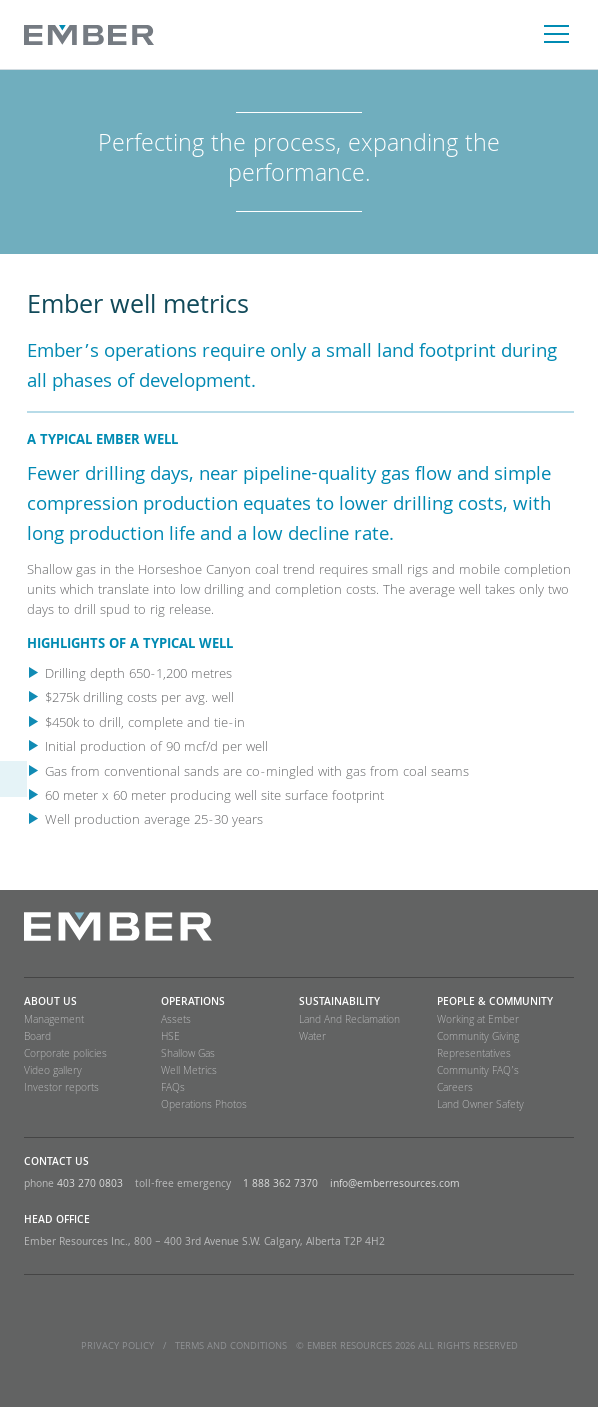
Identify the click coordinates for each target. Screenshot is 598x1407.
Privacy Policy (117, 1347)
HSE (170, 1038)
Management (54, 1021)
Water (312, 1038)
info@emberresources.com (395, 1185)
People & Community (495, 1003)
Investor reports (61, 1089)
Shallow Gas (188, 1055)
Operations (193, 1003)
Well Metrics (189, 1072)
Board (37, 1038)
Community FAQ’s (478, 1072)
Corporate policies (65, 1055)
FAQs (173, 1089)
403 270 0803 (90, 1185)
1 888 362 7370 (280, 1185)
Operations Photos (204, 1106)
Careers (455, 1089)
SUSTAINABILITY (339, 1003)
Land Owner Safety (480, 1106)
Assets (176, 1021)
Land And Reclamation (349, 1021)
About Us (50, 1003)
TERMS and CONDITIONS (231, 1347)
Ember (89, 35)
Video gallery (53, 1072)
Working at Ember (478, 1021)
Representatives (474, 1055)
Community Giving (478, 1038)
